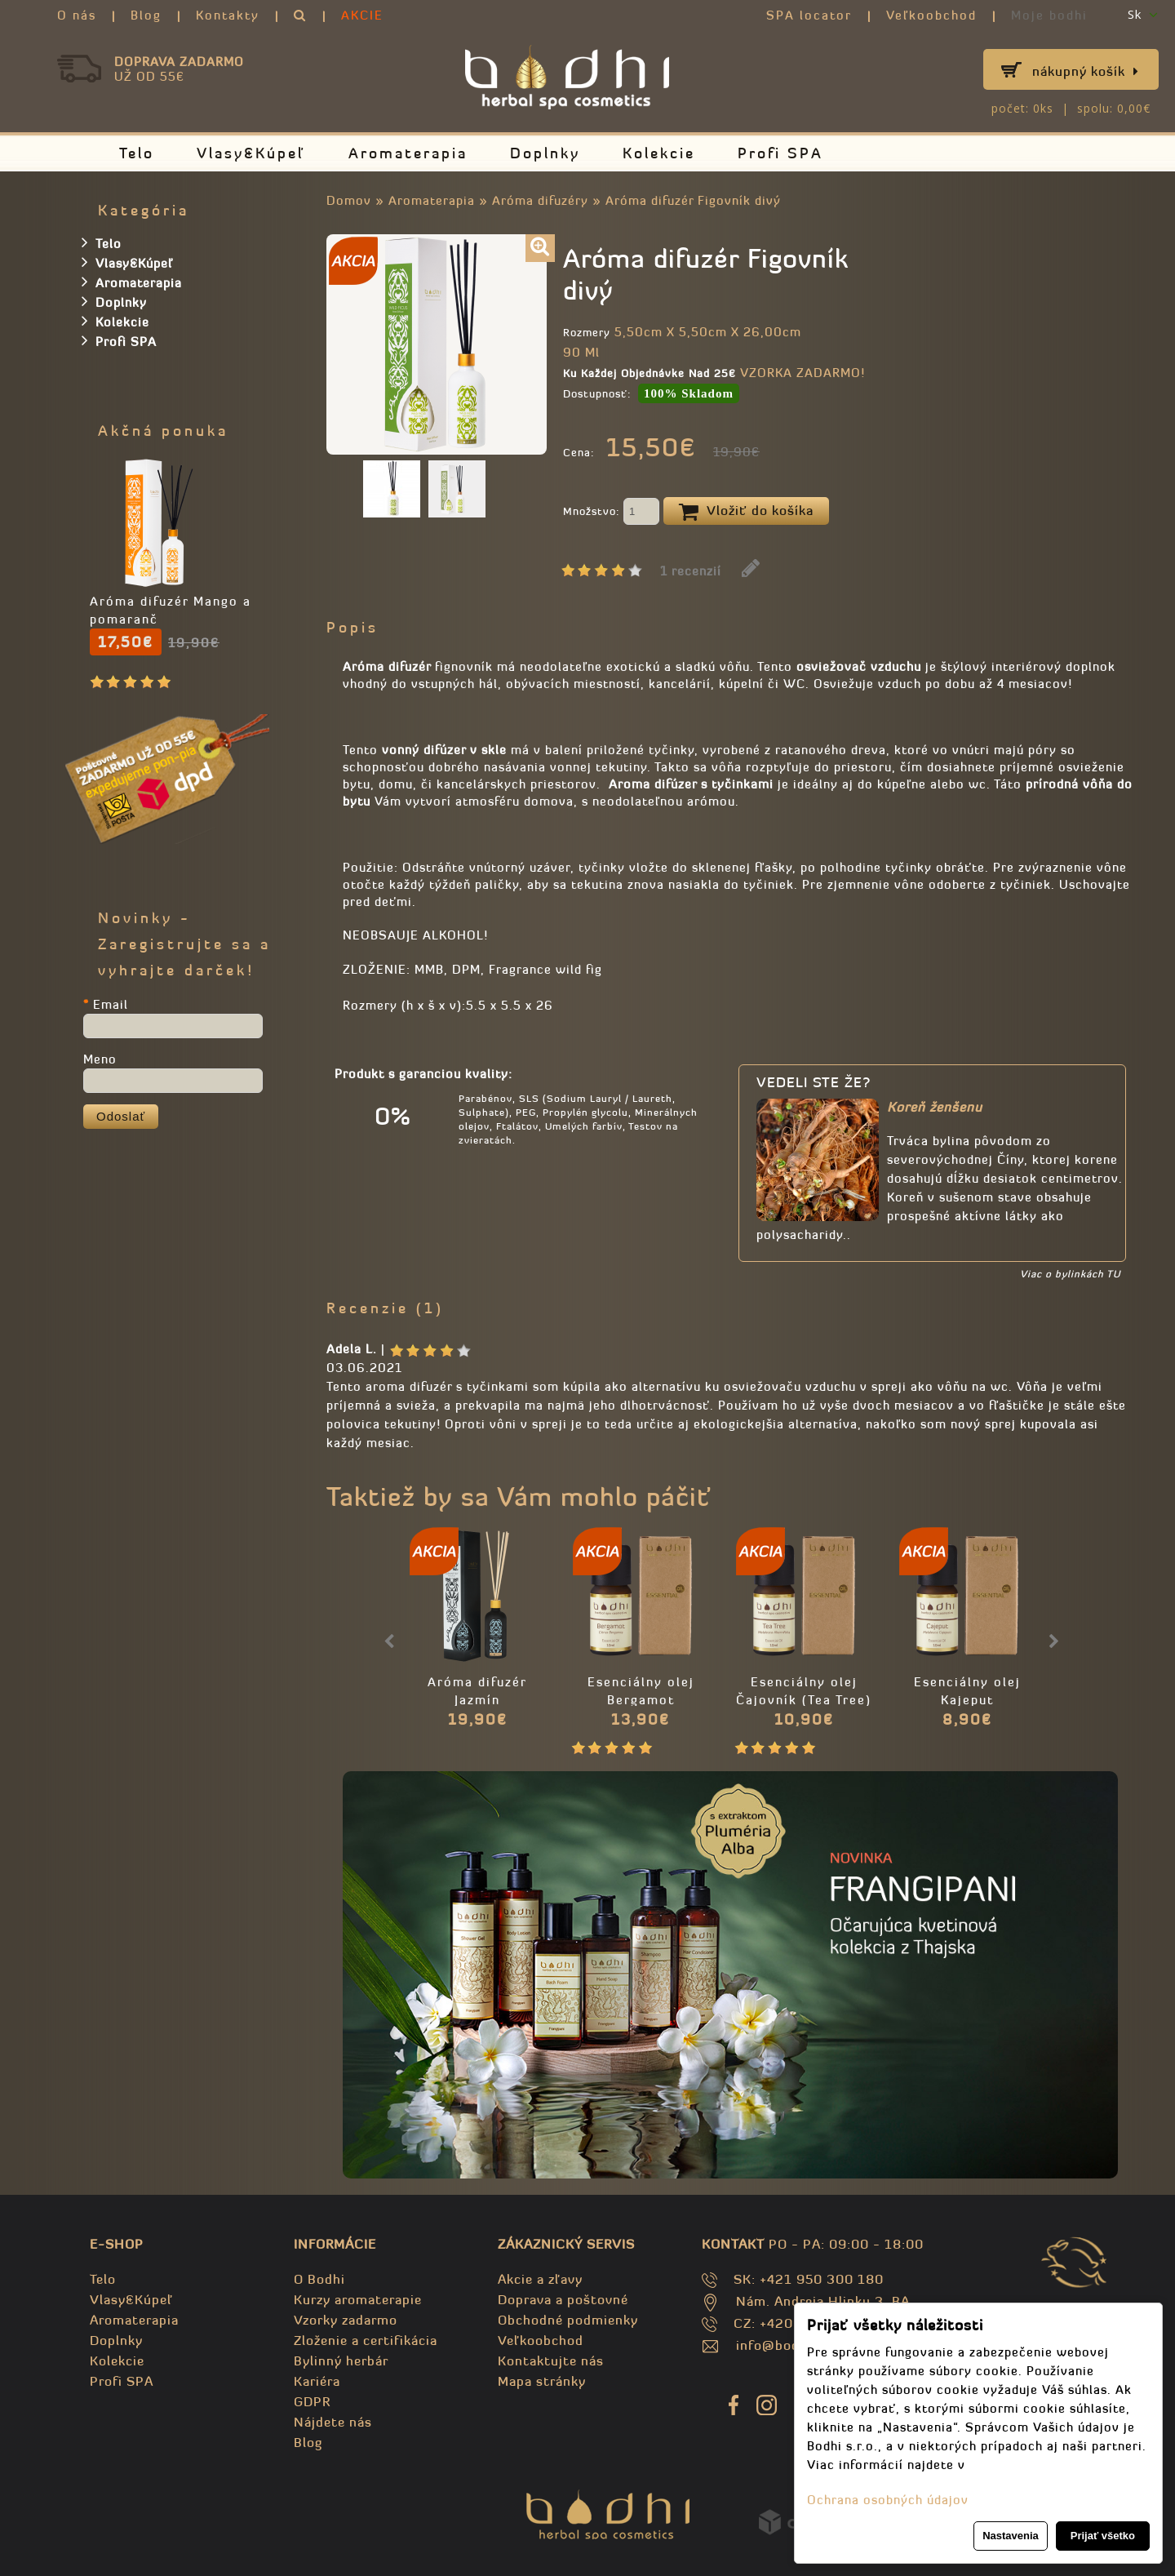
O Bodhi (319, 2279)
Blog (146, 15)
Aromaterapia (408, 153)
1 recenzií (690, 571)
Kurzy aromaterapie (358, 2299)
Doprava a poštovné (563, 2299)
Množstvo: (611, 512)
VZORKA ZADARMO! (802, 372)
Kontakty (227, 15)
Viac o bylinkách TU (1070, 1274)
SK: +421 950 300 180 (809, 2279)
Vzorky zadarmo (345, 2320)
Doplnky (545, 153)
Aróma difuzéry (540, 200)
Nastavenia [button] (1010, 2535)
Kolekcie (659, 153)
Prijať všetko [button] (1103, 2535)
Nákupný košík (1085, 71)
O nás (76, 15)
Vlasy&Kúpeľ (251, 153)
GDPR (312, 2401)
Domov (348, 200)
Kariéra (317, 2381)
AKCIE (362, 15)
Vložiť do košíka (746, 511)
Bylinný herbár (341, 2360)
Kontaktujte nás (551, 2360)
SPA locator (809, 15)
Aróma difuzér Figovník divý (693, 200)
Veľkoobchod (931, 15)
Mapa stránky (542, 2381)
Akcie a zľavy (540, 2279)
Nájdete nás (333, 2422)
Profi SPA (780, 153)
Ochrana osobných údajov (888, 2499)
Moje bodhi (1049, 15)
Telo (136, 153)
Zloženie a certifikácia (365, 2340)
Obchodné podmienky (568, 2320)
